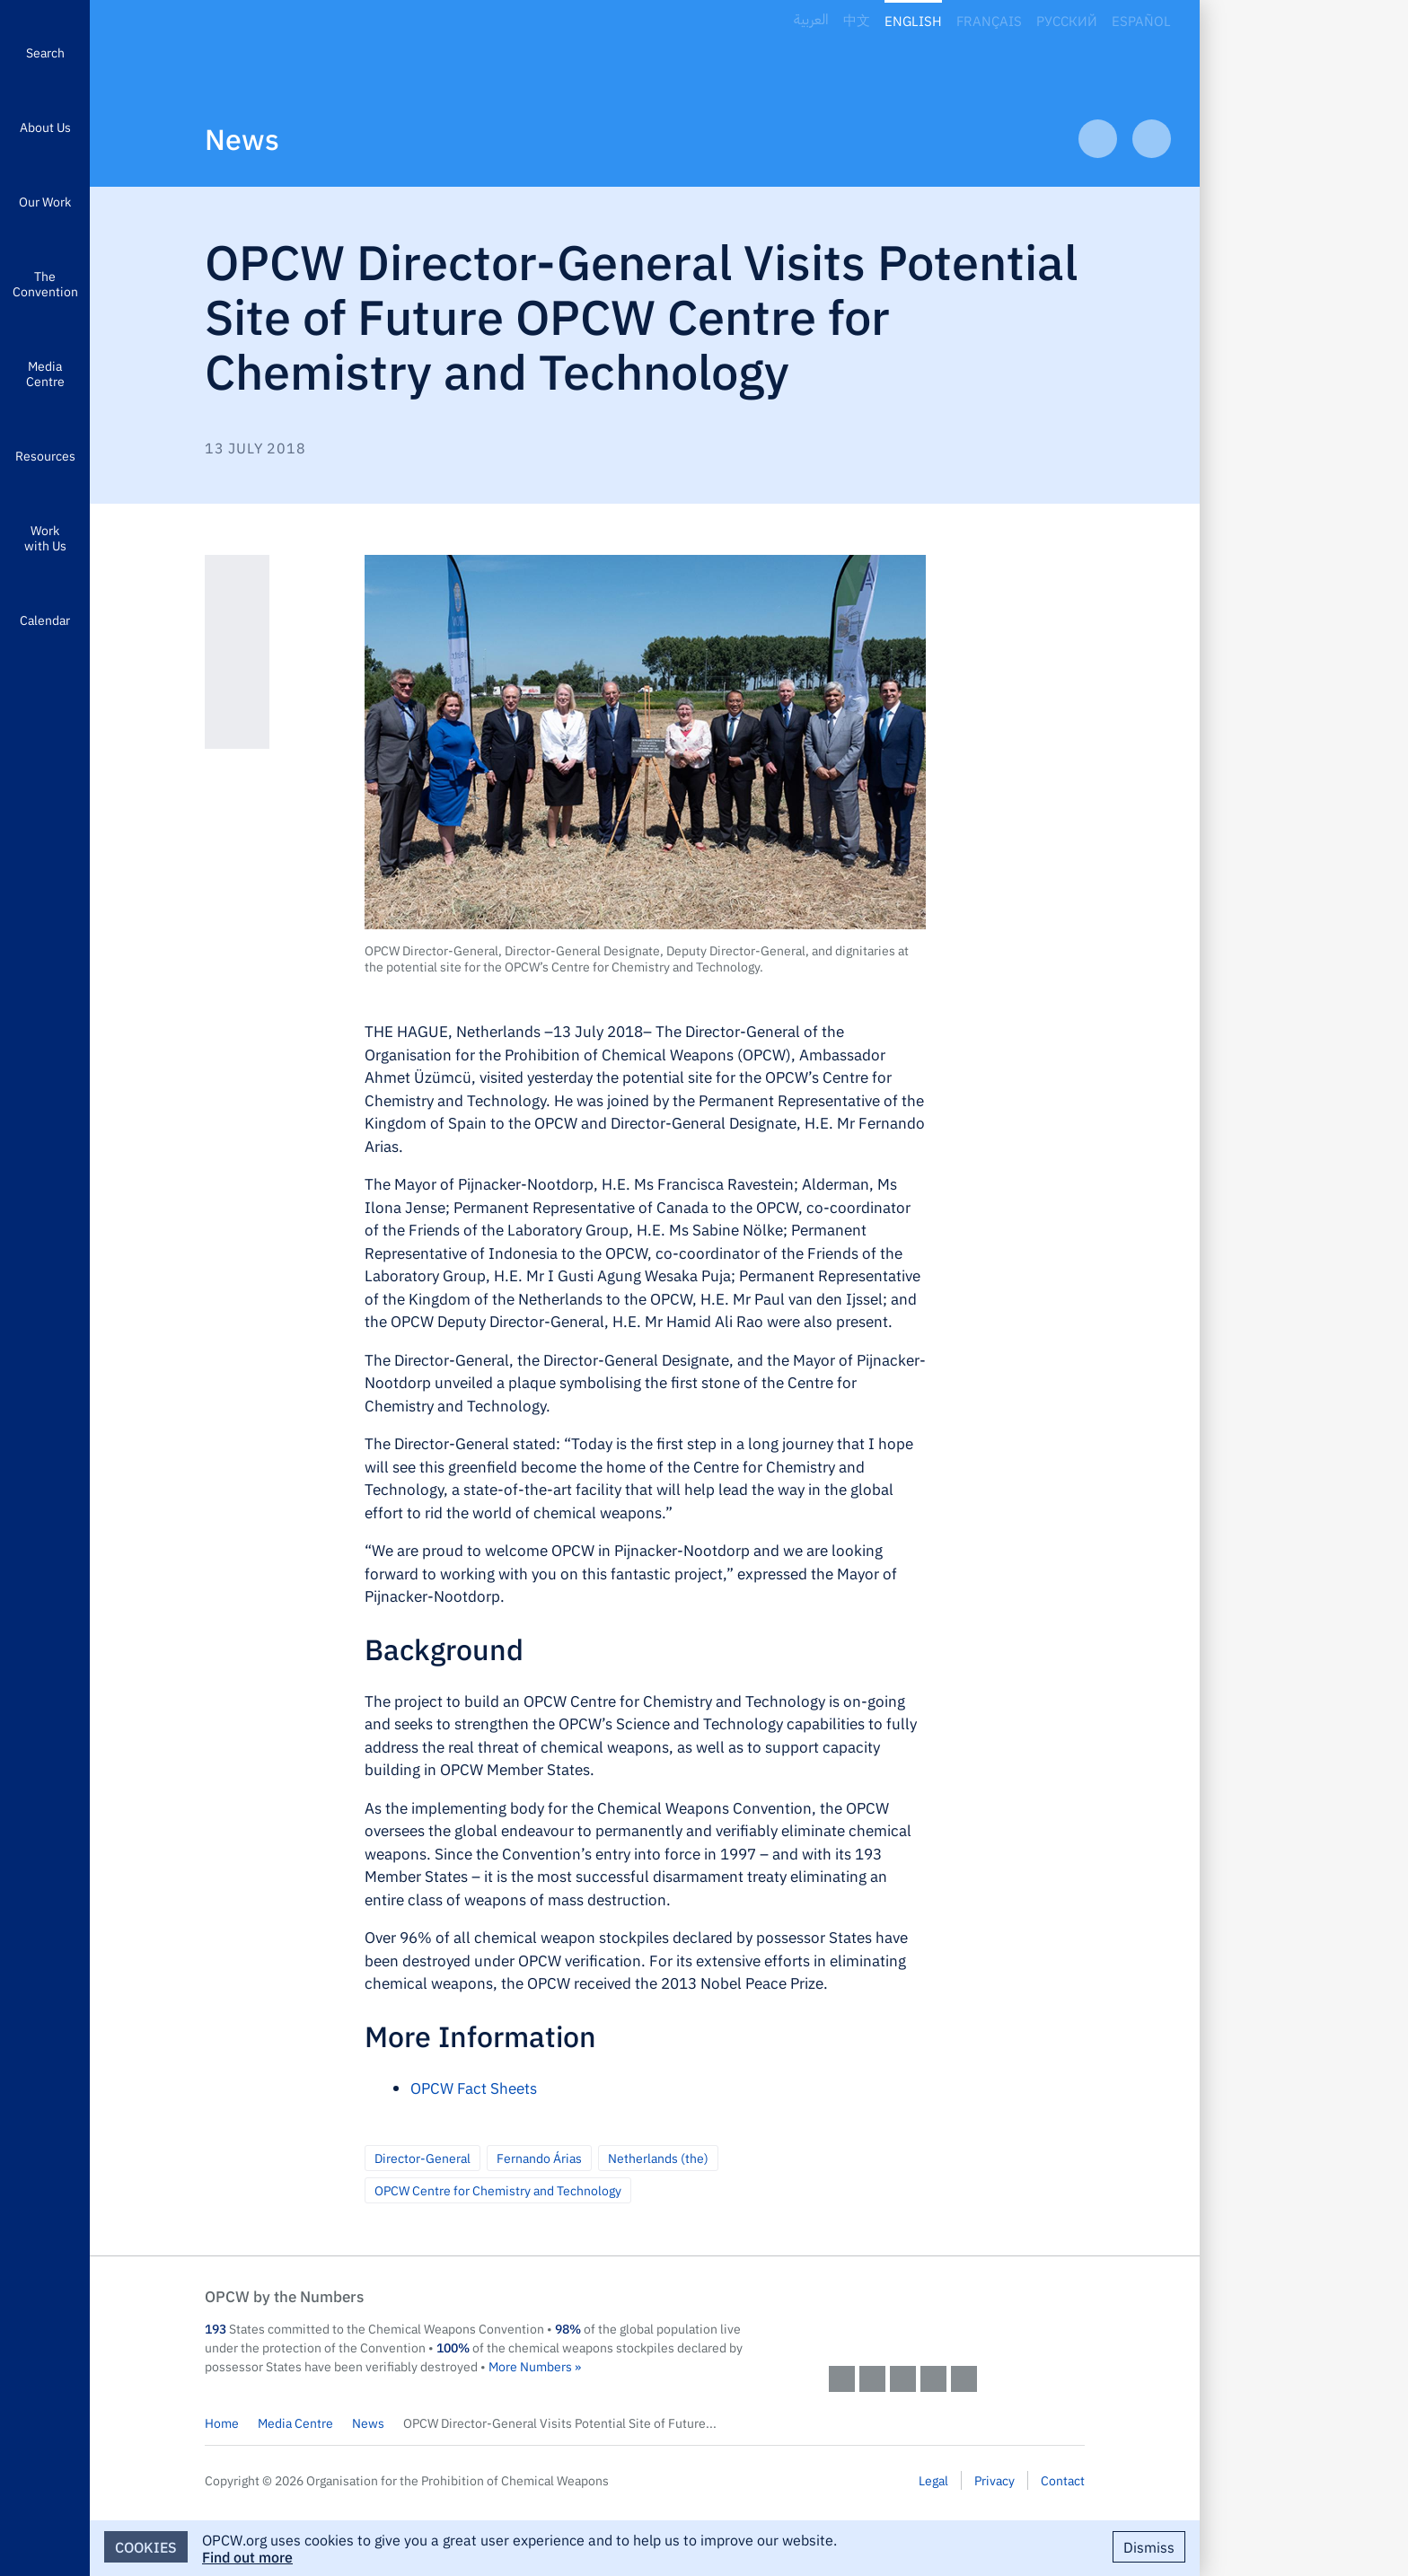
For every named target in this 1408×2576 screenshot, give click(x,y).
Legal (933, 2480)
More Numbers (530, 2366)
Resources (45, 455)
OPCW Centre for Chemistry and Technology (497, 2190)
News (242, 138)
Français (989, 20)
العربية (811, 20)
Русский (1066, 20)
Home (222, 2422)
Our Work (45, 201)
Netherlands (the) (658, 2158)
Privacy (994, 2480)
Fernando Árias (539, 2158)
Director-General (422, 2158)
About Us (45, 127)
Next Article (1151, 138)
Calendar (45, 620)
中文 (856, 20)
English (913, 20)
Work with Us (45, 537)
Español (1141, 20)
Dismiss (1149, 2546)
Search (45, 52)
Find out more (247, 2556)
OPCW (957, 2314)
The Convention (45, 283)
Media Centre (45, 373)
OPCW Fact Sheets (473, 2087)
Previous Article (1097, 138)
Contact (1063, 2480)
